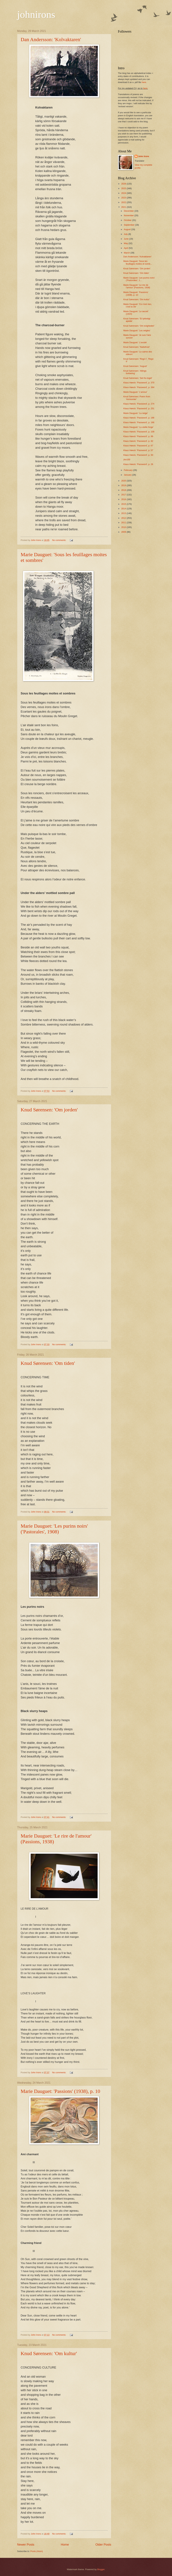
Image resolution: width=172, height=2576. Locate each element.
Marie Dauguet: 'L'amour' (135, 392)
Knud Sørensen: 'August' (135, 366)
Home (65, 2544)
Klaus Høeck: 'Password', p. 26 (138, 464)
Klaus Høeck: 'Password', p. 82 (138, 441)
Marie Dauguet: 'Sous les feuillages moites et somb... (137, 262)
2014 (124, 508)
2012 (124, 518)
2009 (124, 532)
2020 (124, 480)
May (126, 243)
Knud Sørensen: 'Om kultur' (49, 2353)
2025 (124, 188)
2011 (124, 522)
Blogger (101, 2569)
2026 (124, 183)
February (128, 470)
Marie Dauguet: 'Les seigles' (136, 330)
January (128, 475)
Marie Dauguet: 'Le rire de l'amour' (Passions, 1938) (136, 286)
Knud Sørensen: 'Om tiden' (48, 1363)
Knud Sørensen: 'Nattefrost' (136, 347)
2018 (124, 490)
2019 (124, 485)
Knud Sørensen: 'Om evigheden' (138, 326)
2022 (124, 202)
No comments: (59, 540)
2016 (124, 499)
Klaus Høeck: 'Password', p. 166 (138, 422)
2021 (124, 207)
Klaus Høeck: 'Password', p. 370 (138, 382)
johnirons (36, 14)
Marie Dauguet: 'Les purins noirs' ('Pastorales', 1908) (54, 1528)
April (126, 248)
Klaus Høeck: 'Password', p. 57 (138, 450)
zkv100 (126, 459)
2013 (124, 513)
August (127, 229)
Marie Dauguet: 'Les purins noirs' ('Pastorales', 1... (139, 279)
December (129, 211)
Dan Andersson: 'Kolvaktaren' (51, 39)
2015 (124, 504)
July (126, 234)
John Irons (143, 156)
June (126, 239)
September (129, 225)
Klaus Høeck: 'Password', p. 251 (138, 408)
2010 (124, 527)
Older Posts (103, 2544)
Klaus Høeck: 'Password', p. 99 (138, 436)
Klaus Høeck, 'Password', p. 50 (138, 455)
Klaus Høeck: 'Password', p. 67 (138, 445)
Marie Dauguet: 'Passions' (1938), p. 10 (60, 2091)
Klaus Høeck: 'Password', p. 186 (138, 417)
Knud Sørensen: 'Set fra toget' (137, 378)
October (128, 220)
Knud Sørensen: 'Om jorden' (49, 1109)
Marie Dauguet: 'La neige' (135, 413)
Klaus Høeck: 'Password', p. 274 (138, 403)
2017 (124, 494)
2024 (124, 193)
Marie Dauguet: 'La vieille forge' (138, 427)
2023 (124, 197)
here (144, 82)
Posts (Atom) (36, 2551)
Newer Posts (25, 2544)
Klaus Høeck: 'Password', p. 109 (138, 431)
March (127, 252)
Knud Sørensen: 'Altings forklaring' (134, 372)
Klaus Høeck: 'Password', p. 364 (138, 387)
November (129, 215)
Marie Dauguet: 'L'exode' (135, 342)
